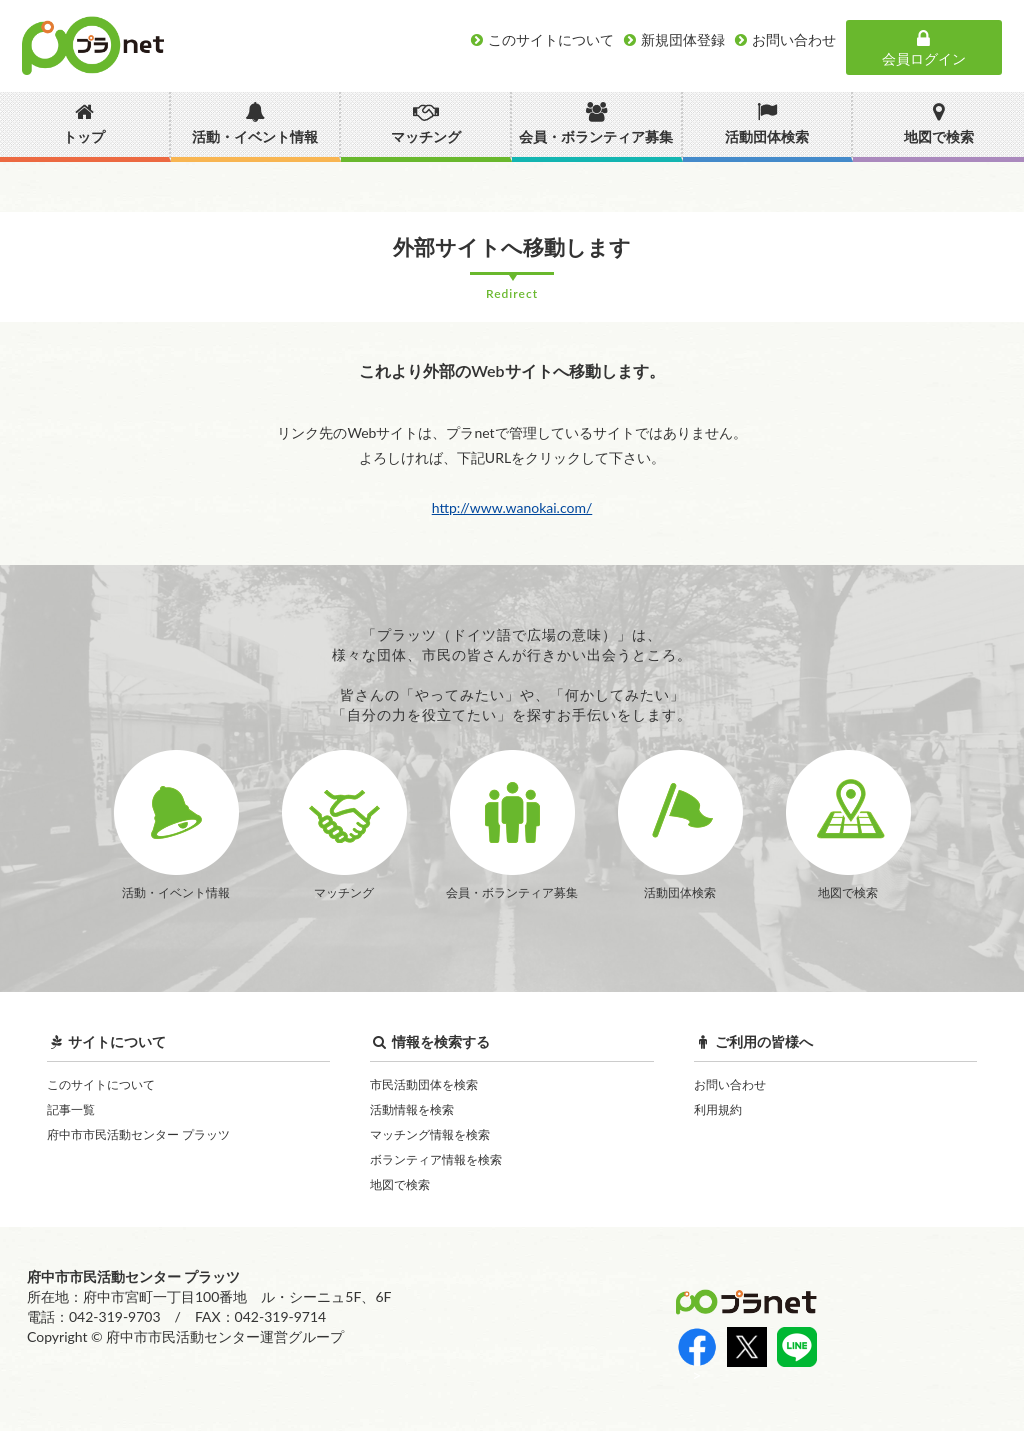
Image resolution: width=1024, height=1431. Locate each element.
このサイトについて (101, 1084)
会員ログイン (924, 48)
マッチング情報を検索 (430, 1134)
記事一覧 (71, 1109)
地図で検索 (400, 1184)
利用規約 (718, 1109)
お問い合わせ (730, 1084)
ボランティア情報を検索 (436, 1159)
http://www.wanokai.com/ (512, 507)
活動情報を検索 (412, 1109)
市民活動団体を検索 (424, 1084)
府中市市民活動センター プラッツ (138, 1134)
